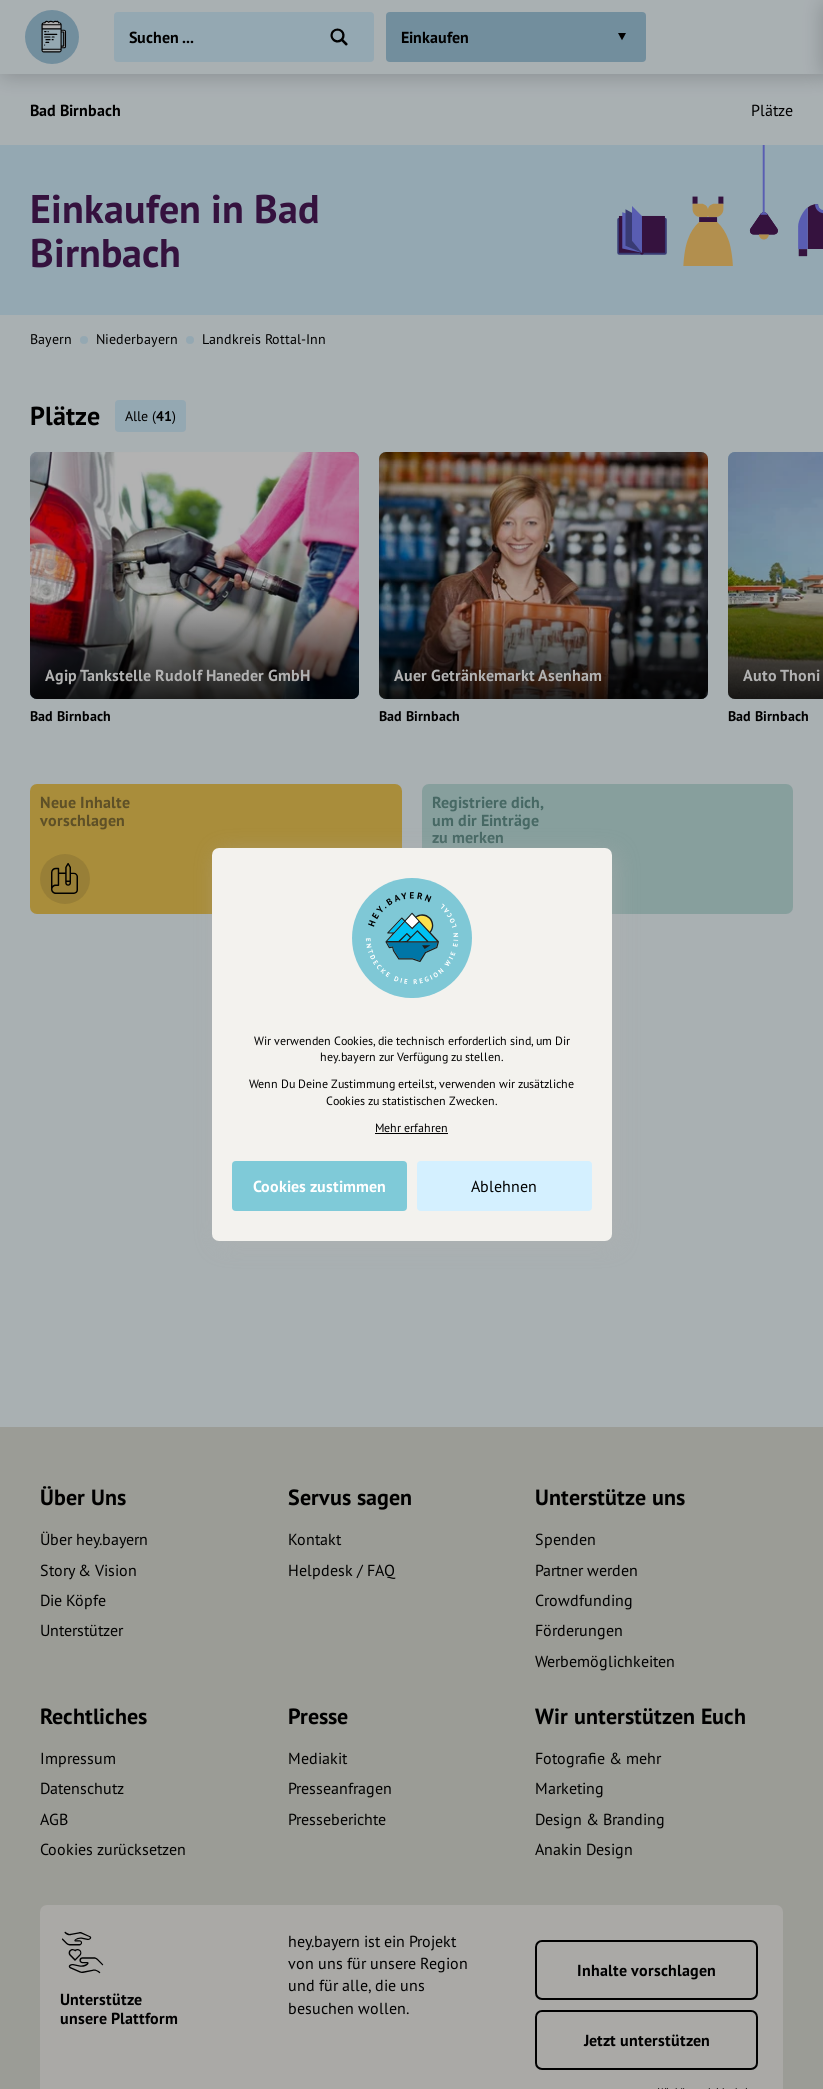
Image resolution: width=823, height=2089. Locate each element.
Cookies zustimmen (319, 1186)
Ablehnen (504, 1186)
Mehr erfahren (411, 1127)
